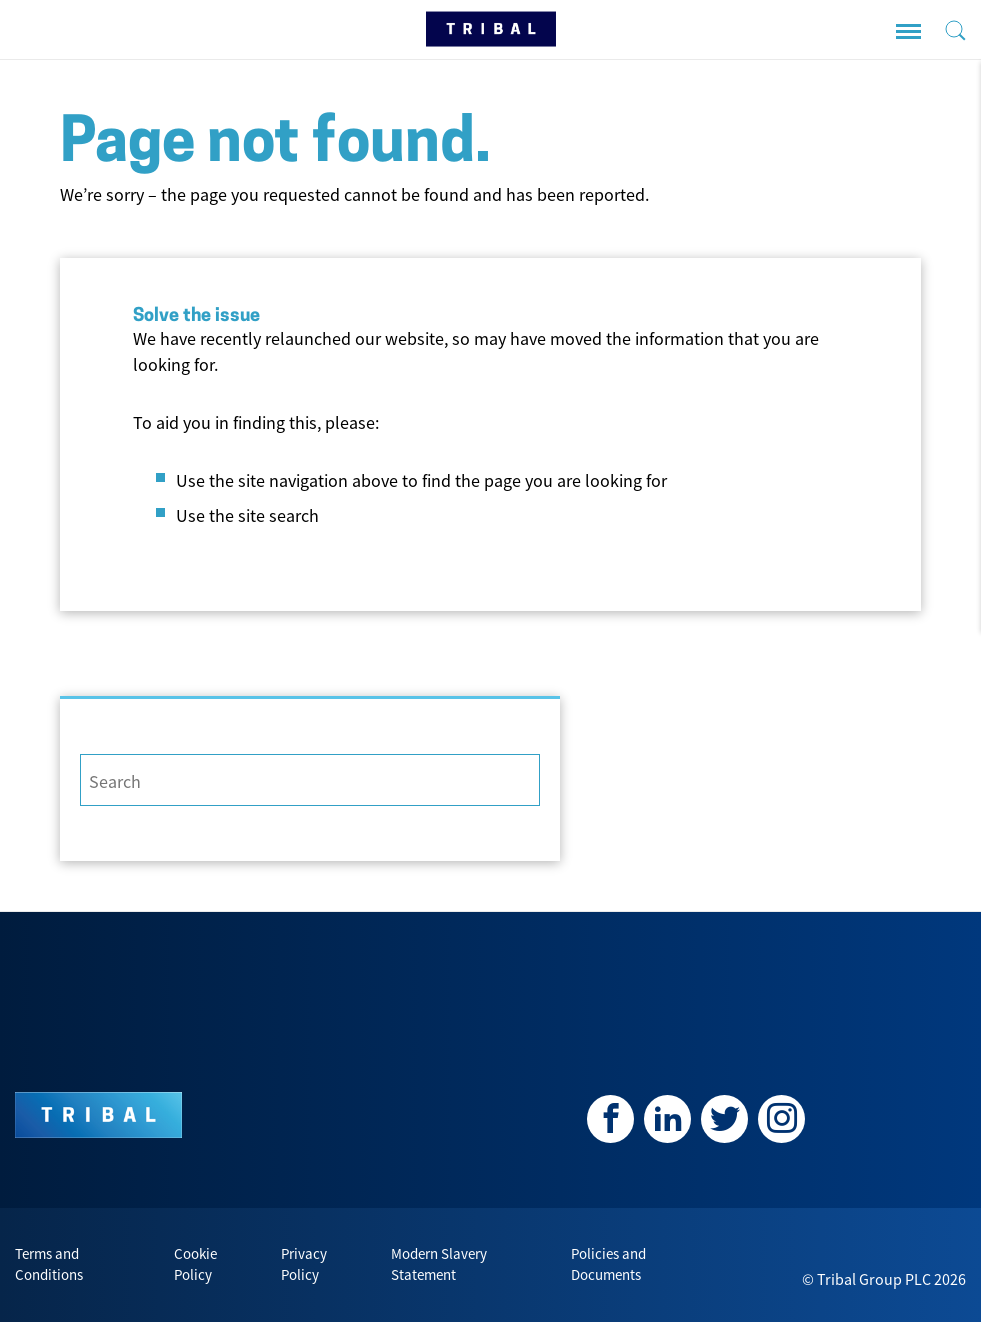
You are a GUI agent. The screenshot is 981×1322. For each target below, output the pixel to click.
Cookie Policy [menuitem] (195, 1264)
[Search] (310, 780)
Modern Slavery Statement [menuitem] (439, 1264)
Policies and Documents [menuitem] (608, 1264)
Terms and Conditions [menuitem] (49, 1264)
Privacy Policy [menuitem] (304, 1264)
